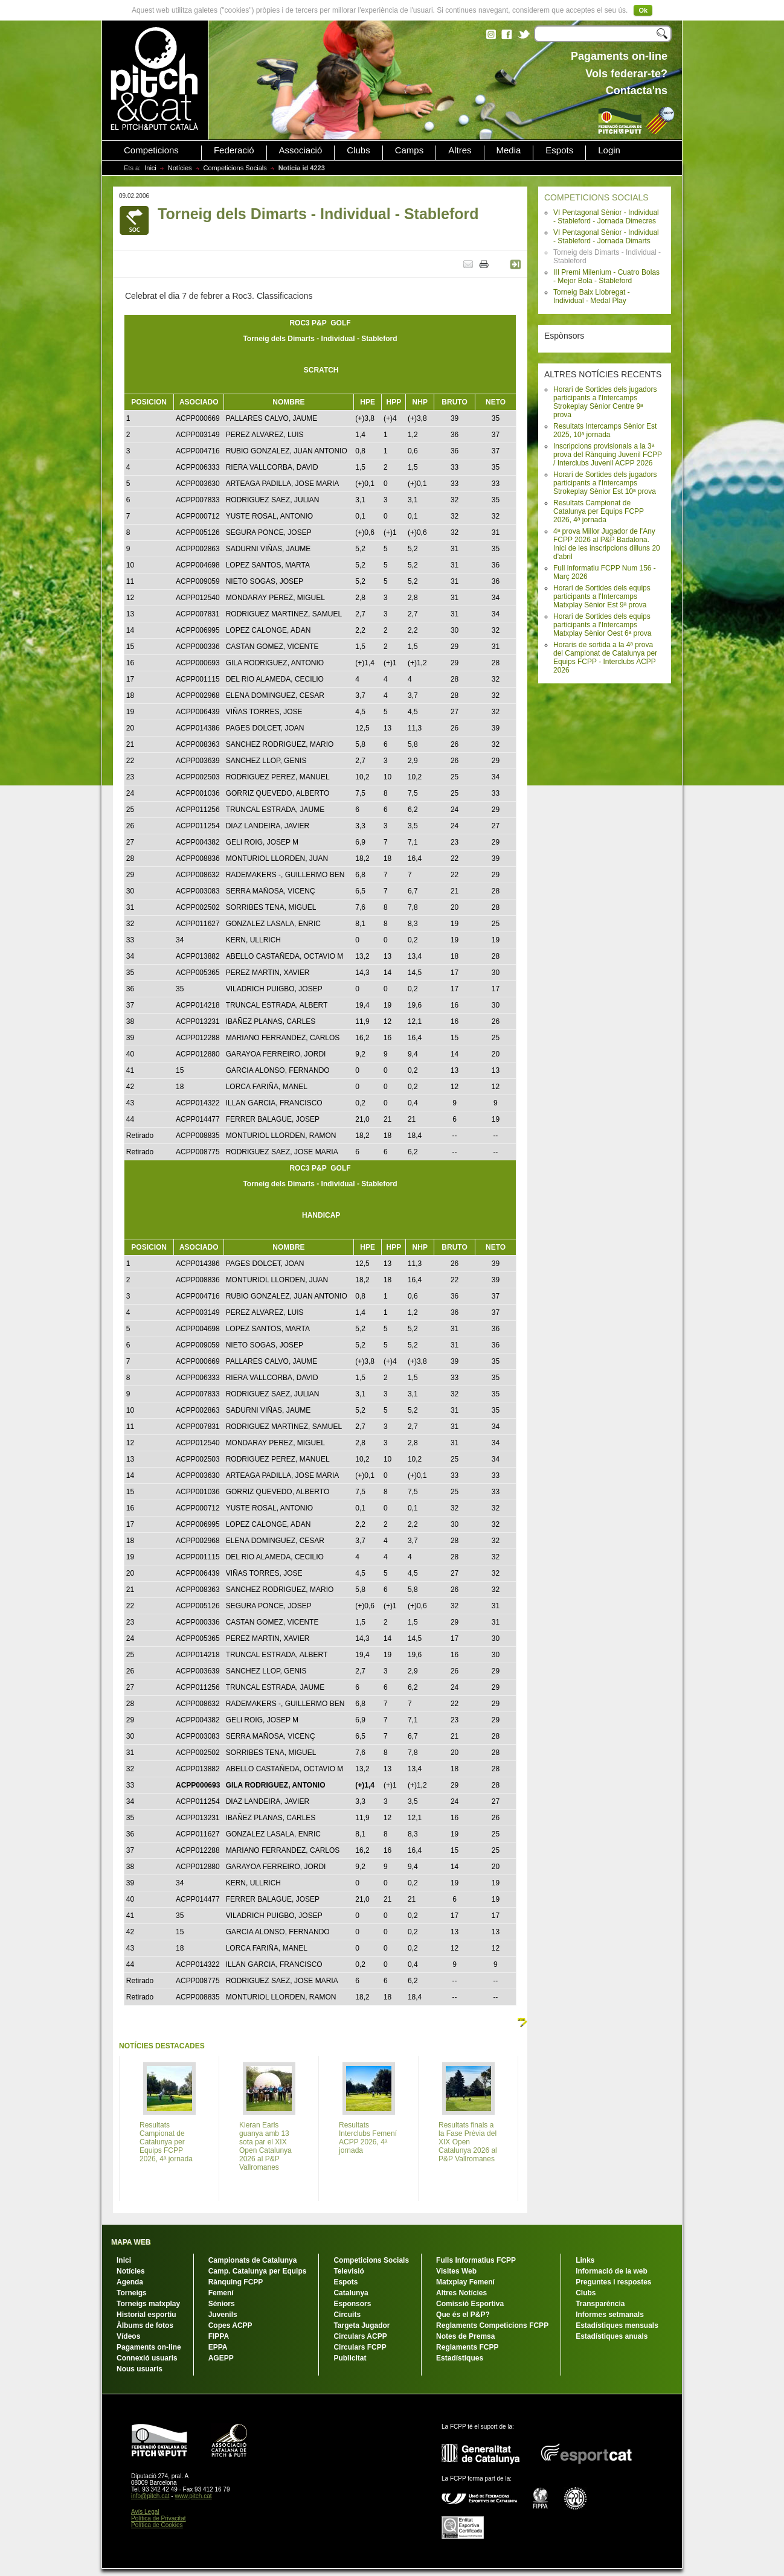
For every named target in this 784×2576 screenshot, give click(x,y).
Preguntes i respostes (613, 2282)
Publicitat (349, 2358)
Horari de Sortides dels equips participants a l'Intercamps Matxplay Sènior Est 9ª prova (602, 596)
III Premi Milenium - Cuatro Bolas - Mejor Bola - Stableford (606, 276)
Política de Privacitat (158, 2518)
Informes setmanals (610, 2314)
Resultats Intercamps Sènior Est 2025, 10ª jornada (605, 430)
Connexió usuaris (147, 2358)
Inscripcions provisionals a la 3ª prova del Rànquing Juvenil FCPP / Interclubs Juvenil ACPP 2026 (607, 454)
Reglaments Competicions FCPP (492, 2325)
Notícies (180, 167)
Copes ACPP (230, 2325)
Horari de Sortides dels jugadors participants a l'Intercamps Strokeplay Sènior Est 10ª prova (605, 483)
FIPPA (218, 2336)
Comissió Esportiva (470, 2304)
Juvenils (222, 2314)
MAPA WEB (130, 2242)
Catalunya (350, 2293)
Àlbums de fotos (145, 2325)
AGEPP (221, 2358)
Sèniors (221, 2304)
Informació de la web (611, 2271)
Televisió (348, 2271)
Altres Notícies (461, 2293)
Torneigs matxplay (148, 2304)
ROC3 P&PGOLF (319, 323)
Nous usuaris (139, 2369)
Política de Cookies (157, 2525)
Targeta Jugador (361, 2325)
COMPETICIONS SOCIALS (596, 197)
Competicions (151, 150)
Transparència (600, 2304)
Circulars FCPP (359, 2347)
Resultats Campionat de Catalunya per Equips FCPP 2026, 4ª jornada (598, 511)
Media (508, 150)
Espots (559, 150)
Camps (409, 150)
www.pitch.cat (193, 2496)
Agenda (130, 2282)
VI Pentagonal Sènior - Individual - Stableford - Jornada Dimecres (606, 216)
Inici (150, 167)
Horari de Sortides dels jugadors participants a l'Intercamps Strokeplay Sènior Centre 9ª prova (605, 402)
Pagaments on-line (149, 2347)
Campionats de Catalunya (252, 2260)
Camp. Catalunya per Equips (257, 2271)
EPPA (218, 2347)
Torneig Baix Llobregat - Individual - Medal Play (591, 296)
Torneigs (132, 2293)
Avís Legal (145, 2511)
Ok (642, 10)
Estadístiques (459, 2358)
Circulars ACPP (360, 2336)
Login (609, 150)
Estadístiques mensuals (617, 2325)
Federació (234, 150)
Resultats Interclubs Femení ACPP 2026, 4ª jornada (368, 2138)
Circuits (347, 2314)
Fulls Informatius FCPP (476, 2260)
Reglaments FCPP (467, 2347)
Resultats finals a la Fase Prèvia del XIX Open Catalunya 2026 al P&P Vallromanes (468, 2142)
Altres (459, 150)
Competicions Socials (235, 167)
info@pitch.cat (150, 2496)
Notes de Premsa (465, 2336)
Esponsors (352, 2304)
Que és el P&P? (463, 2314)
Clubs (358, 150)
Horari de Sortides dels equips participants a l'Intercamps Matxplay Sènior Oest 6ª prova (602, 625)
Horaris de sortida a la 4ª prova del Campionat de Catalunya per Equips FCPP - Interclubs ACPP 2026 (605, 657)
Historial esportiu (146, 2314)
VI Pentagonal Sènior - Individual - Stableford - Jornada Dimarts (606, 236)
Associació (301, 150)
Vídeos (128, 2336)
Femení (221, 2293)
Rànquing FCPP (235, 2282)
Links (585, 2260)
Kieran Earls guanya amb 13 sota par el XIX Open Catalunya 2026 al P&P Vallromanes (265, 2146)
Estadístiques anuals (611, 2336)
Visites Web (456, 2271)
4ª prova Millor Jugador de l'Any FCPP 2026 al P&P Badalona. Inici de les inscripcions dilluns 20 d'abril (606, 544)
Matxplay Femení (465, 2282)
